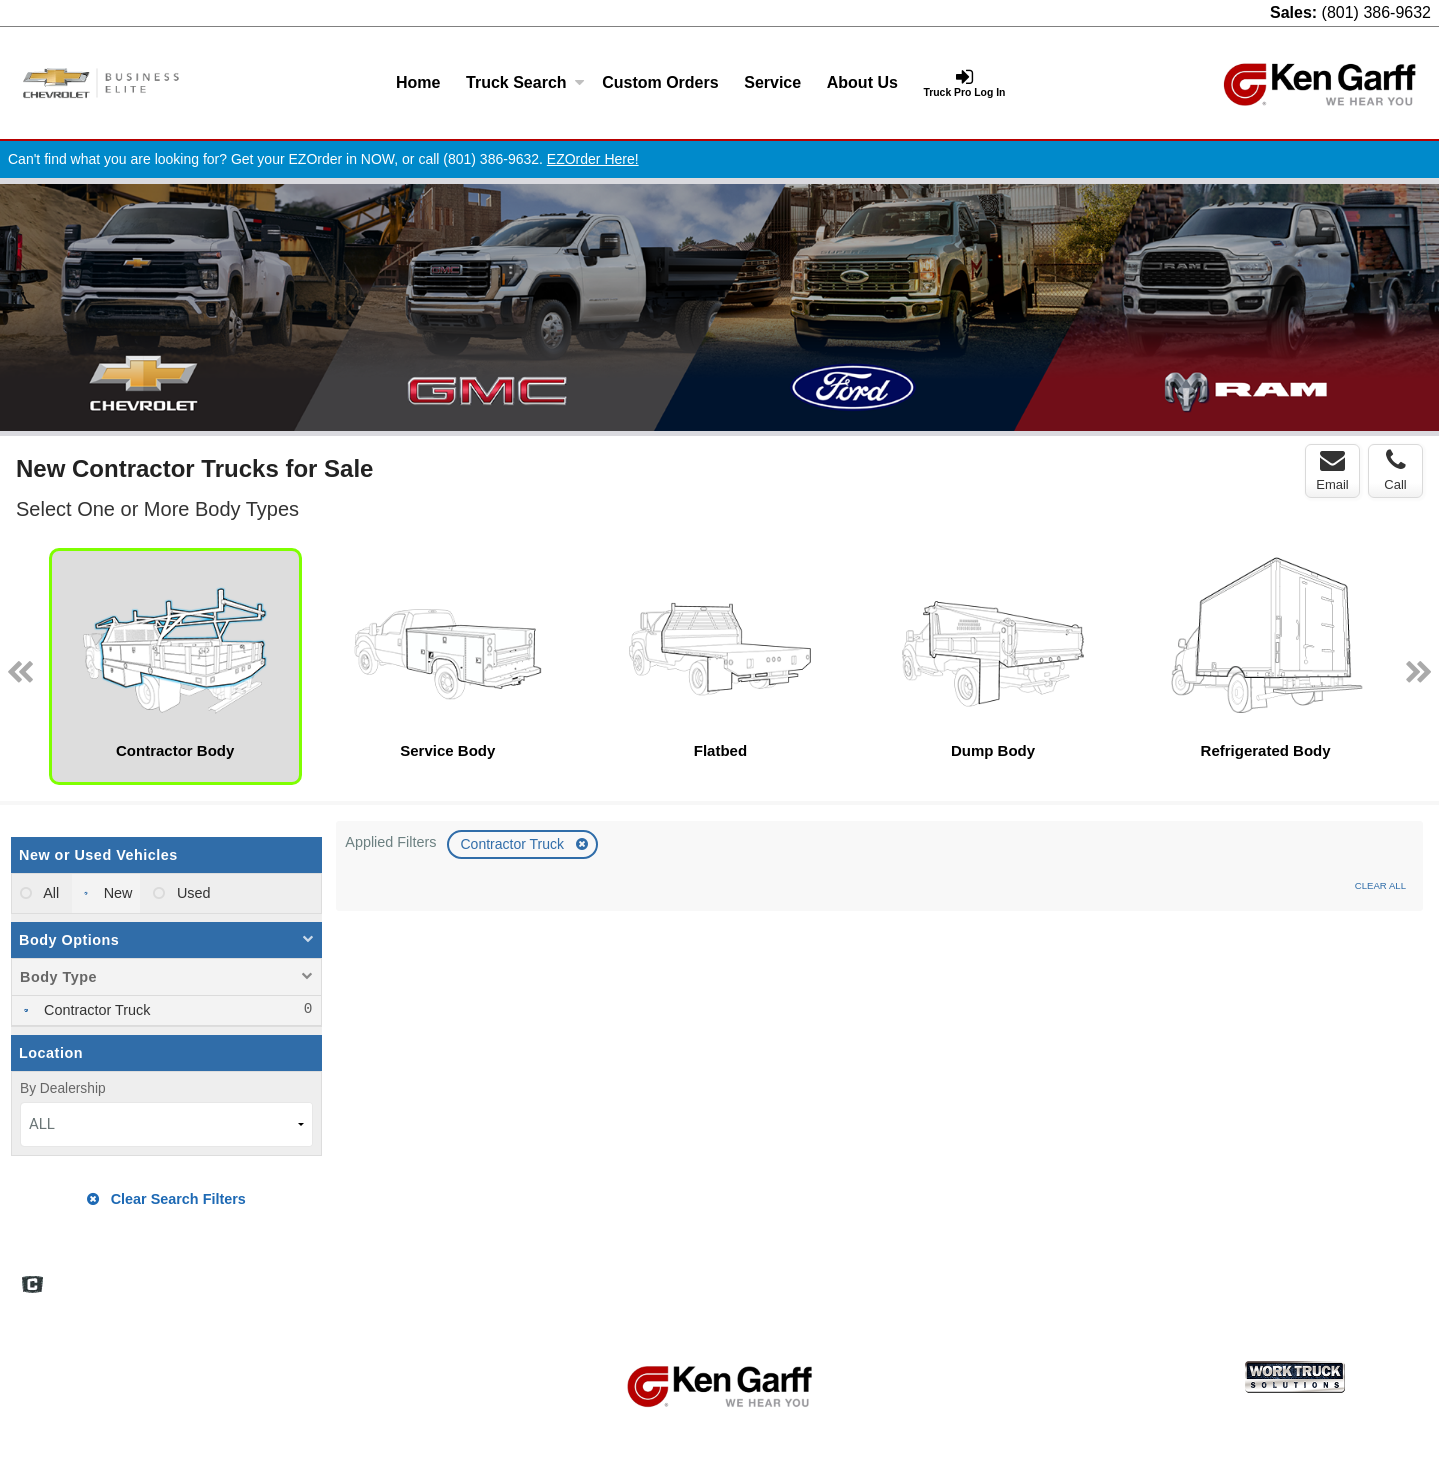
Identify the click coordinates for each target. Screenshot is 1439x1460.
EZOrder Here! (593, 159)
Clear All (1380, 885)
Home (418, 82)
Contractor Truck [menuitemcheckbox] (95, 1010)
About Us (862, 82)
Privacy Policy (1202, 1276)
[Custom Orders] (660, 83)
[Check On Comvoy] (32, 1286)
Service (772, 82)
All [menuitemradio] (49, 893)
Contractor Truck (514, 844)
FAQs (968, 1276)
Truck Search (525, 82)
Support (1288, 1276)
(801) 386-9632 (1376, 12)
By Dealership (63, 1088)
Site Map (1114, 1276)
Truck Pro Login (1378, 1276)
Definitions (1036, 1276)
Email (1332, 470)
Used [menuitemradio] (192, 893)
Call (1395, 470)
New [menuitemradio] (116, 893)
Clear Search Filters (166, 1199)
